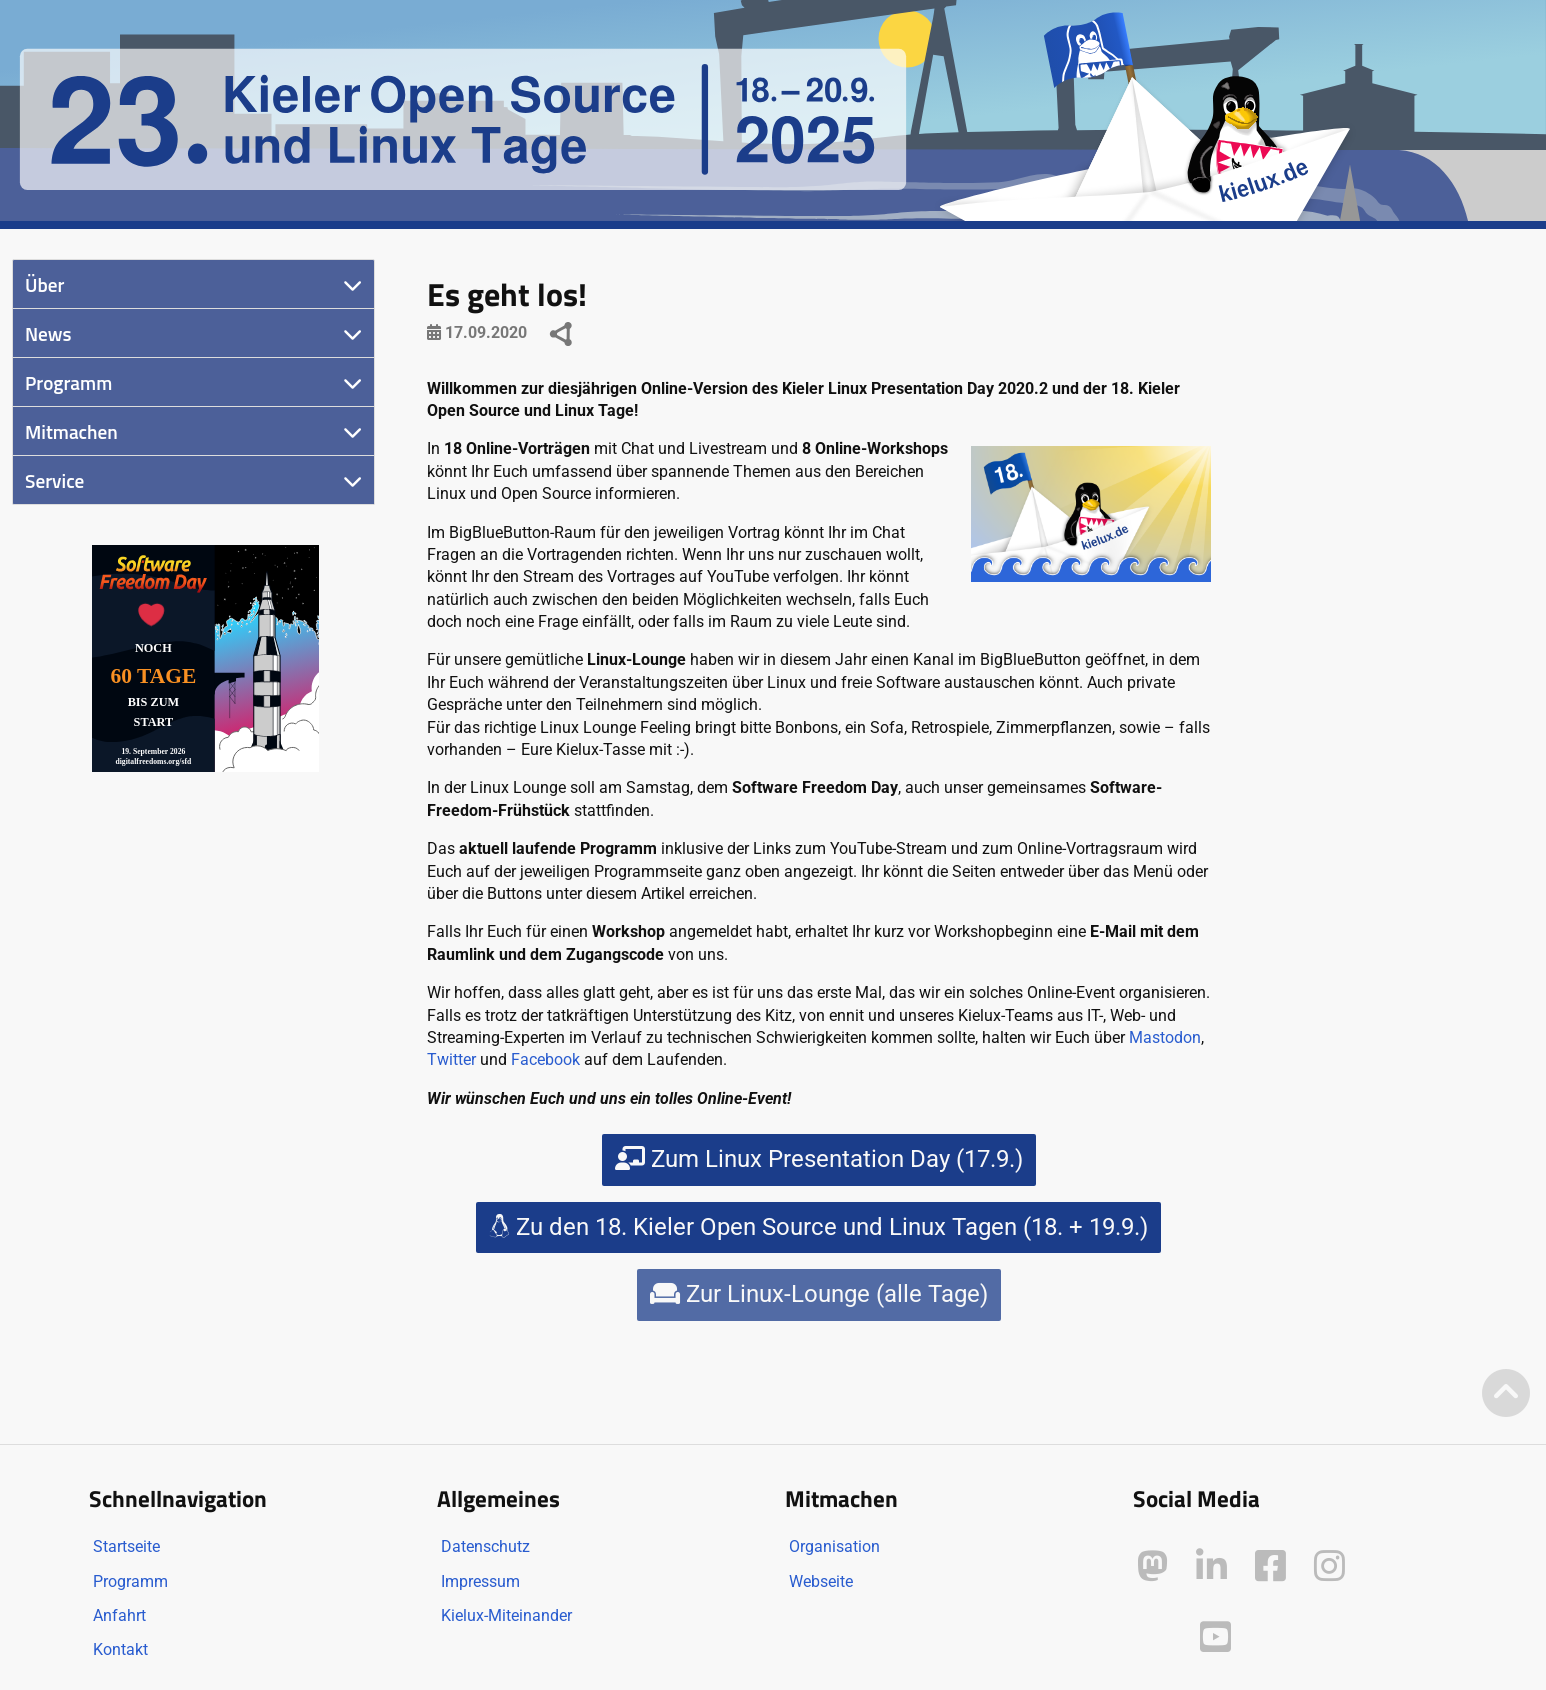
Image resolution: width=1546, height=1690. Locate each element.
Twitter (451, 1059)
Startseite (126, 1546)
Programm (68, 382)
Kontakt (120, 1649)
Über (44, 284)
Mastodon (1165, 1037)
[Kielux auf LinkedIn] (1211, 1566)
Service (54, 480)
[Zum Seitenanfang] (1506, 1394)
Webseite (821, 1581)
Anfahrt (119, 1615)
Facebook (545, 1059)
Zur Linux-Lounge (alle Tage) (819, 1294)
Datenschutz (485, 1546)
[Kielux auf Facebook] (1270, 1566)
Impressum (480, 1581)
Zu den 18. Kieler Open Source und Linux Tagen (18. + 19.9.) (818, 1227)
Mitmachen (71, 431)
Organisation (834, 1546)
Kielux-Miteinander (506, 1615)
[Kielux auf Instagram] (1329, 1566)
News (48, 333)
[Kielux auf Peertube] (1154, 1633)
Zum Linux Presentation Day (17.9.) (819, 1159)
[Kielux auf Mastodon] (1152, 1566)
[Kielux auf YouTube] (1215, 1637)
